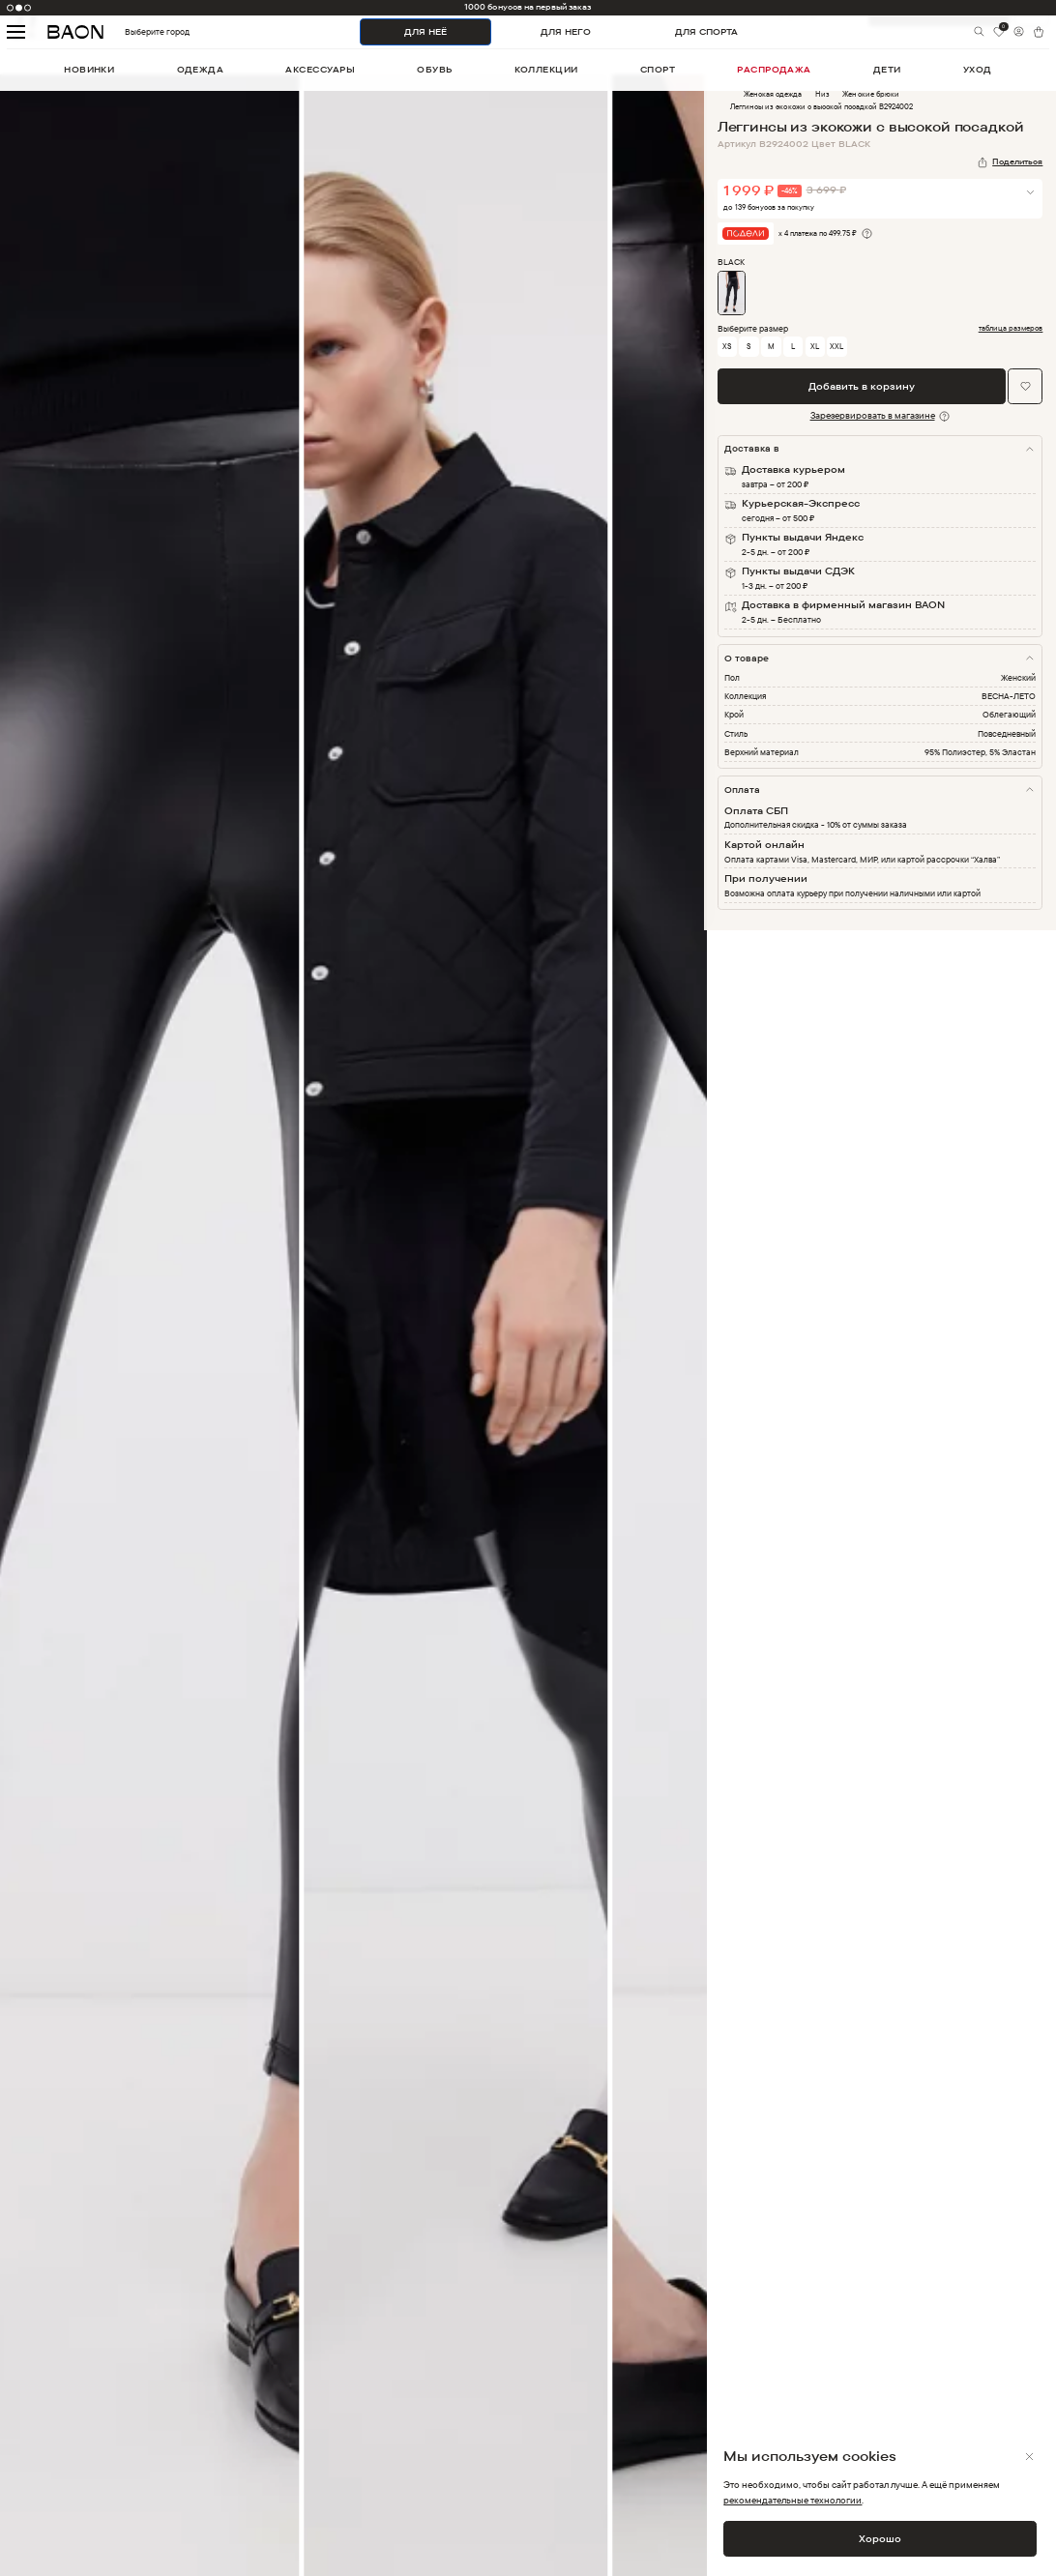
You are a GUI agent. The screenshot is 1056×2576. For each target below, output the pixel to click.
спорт (657, 69)
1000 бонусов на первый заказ (527, 7)
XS (727, 346)
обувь (434, 69)
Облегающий (1009, 714)
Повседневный (1007, 733)
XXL (836, 346)
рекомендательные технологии (792, 2500)
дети (887, 69)
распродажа (774, 69)
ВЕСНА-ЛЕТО (1009, 695)
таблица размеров (1011, 328)
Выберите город (134, 31)
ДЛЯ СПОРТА (706, 31)
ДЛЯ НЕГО (566, 31)
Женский (1018, 677)
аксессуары (320, 69)
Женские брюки (870, 94)
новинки (89, 69)
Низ (822, 94)
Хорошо (880, 2538)
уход (977, 69)
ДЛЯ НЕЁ (425, 31)
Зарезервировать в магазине (872, 415)
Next (718, 1338)
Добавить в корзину (861, 386)
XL (814, 346)
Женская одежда (773, 94)
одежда (200, 69)
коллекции (546, 69)
